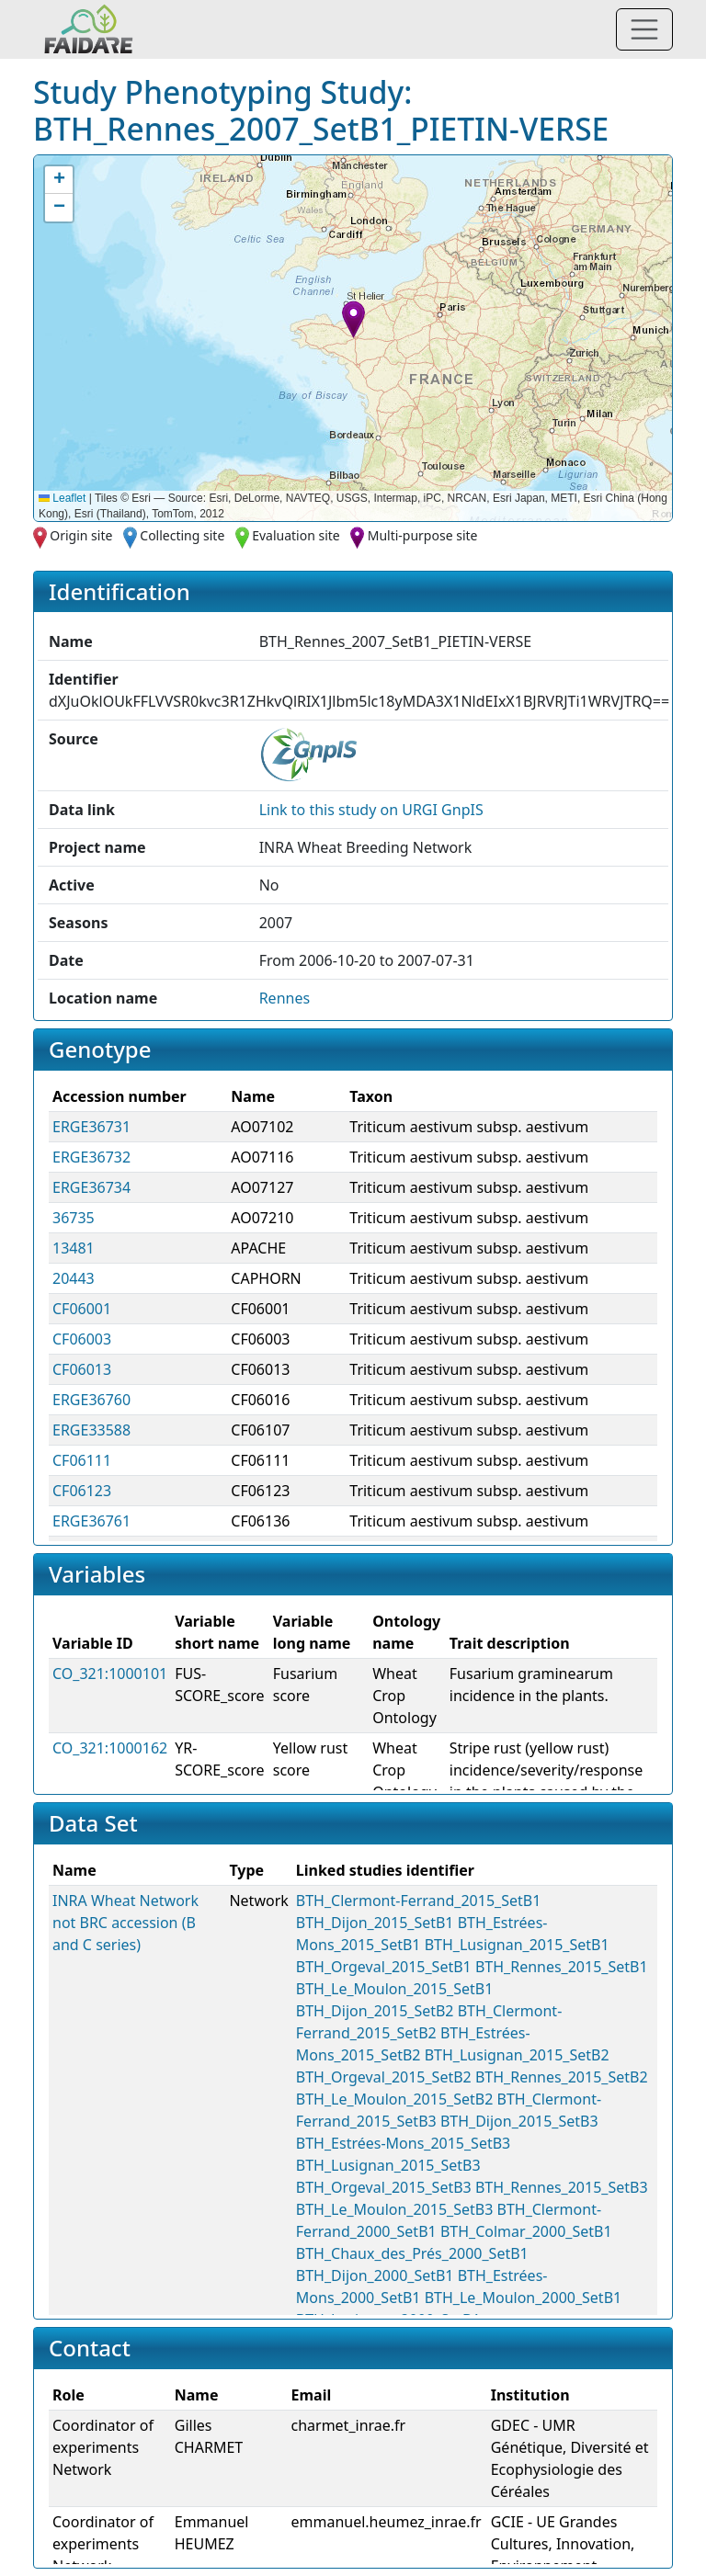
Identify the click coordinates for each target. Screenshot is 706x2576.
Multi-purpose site (423, 535)
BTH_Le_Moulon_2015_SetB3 (395, 2209)
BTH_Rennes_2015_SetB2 (561, 2077)
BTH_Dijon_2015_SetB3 (519, 2121)
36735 (73, 1218)
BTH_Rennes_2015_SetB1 (561, 1967)
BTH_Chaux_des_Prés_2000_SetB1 (412, 2253)
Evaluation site (296, 535)
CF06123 (81, 1491)
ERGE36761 (91, 1521)
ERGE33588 (91, 1430)
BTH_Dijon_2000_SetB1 (375, 2275)
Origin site (81, 535)
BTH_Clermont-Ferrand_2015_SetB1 (418, 1900)
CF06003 (81, 1339)
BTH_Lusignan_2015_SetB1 (517, 1945)
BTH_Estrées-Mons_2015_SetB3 (403, 2143)
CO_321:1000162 (109, 1748)
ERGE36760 (91, 1400)
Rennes (284, 998)
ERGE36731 (91, 1127)
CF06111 (81, 1460)
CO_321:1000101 (109, 1673)
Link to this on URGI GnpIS (371, 810)
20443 (73, 1278)
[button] (353, 319)
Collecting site (182, 535)
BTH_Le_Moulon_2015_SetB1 (395, 1989)
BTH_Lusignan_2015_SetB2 (517, 2055)
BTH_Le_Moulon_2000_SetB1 (523, 2297)
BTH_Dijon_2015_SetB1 (375, 1922)
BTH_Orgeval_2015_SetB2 (384, 2077)
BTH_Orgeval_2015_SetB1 (384, 1967)
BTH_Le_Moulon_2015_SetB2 (395, 2099)
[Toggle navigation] (644, 29)
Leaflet (62, 498)
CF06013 (81, 1369)
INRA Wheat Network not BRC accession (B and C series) (125, 1922)
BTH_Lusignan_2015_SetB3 (388, 2165)
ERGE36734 (91, 1187)
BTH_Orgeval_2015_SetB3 (384, 2187)
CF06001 (81, 1309)
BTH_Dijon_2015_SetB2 (375, 2011)
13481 (73, 1248)
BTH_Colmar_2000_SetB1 (526, 2231)
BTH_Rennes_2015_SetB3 (561, 2187)
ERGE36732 (91, 1157)
